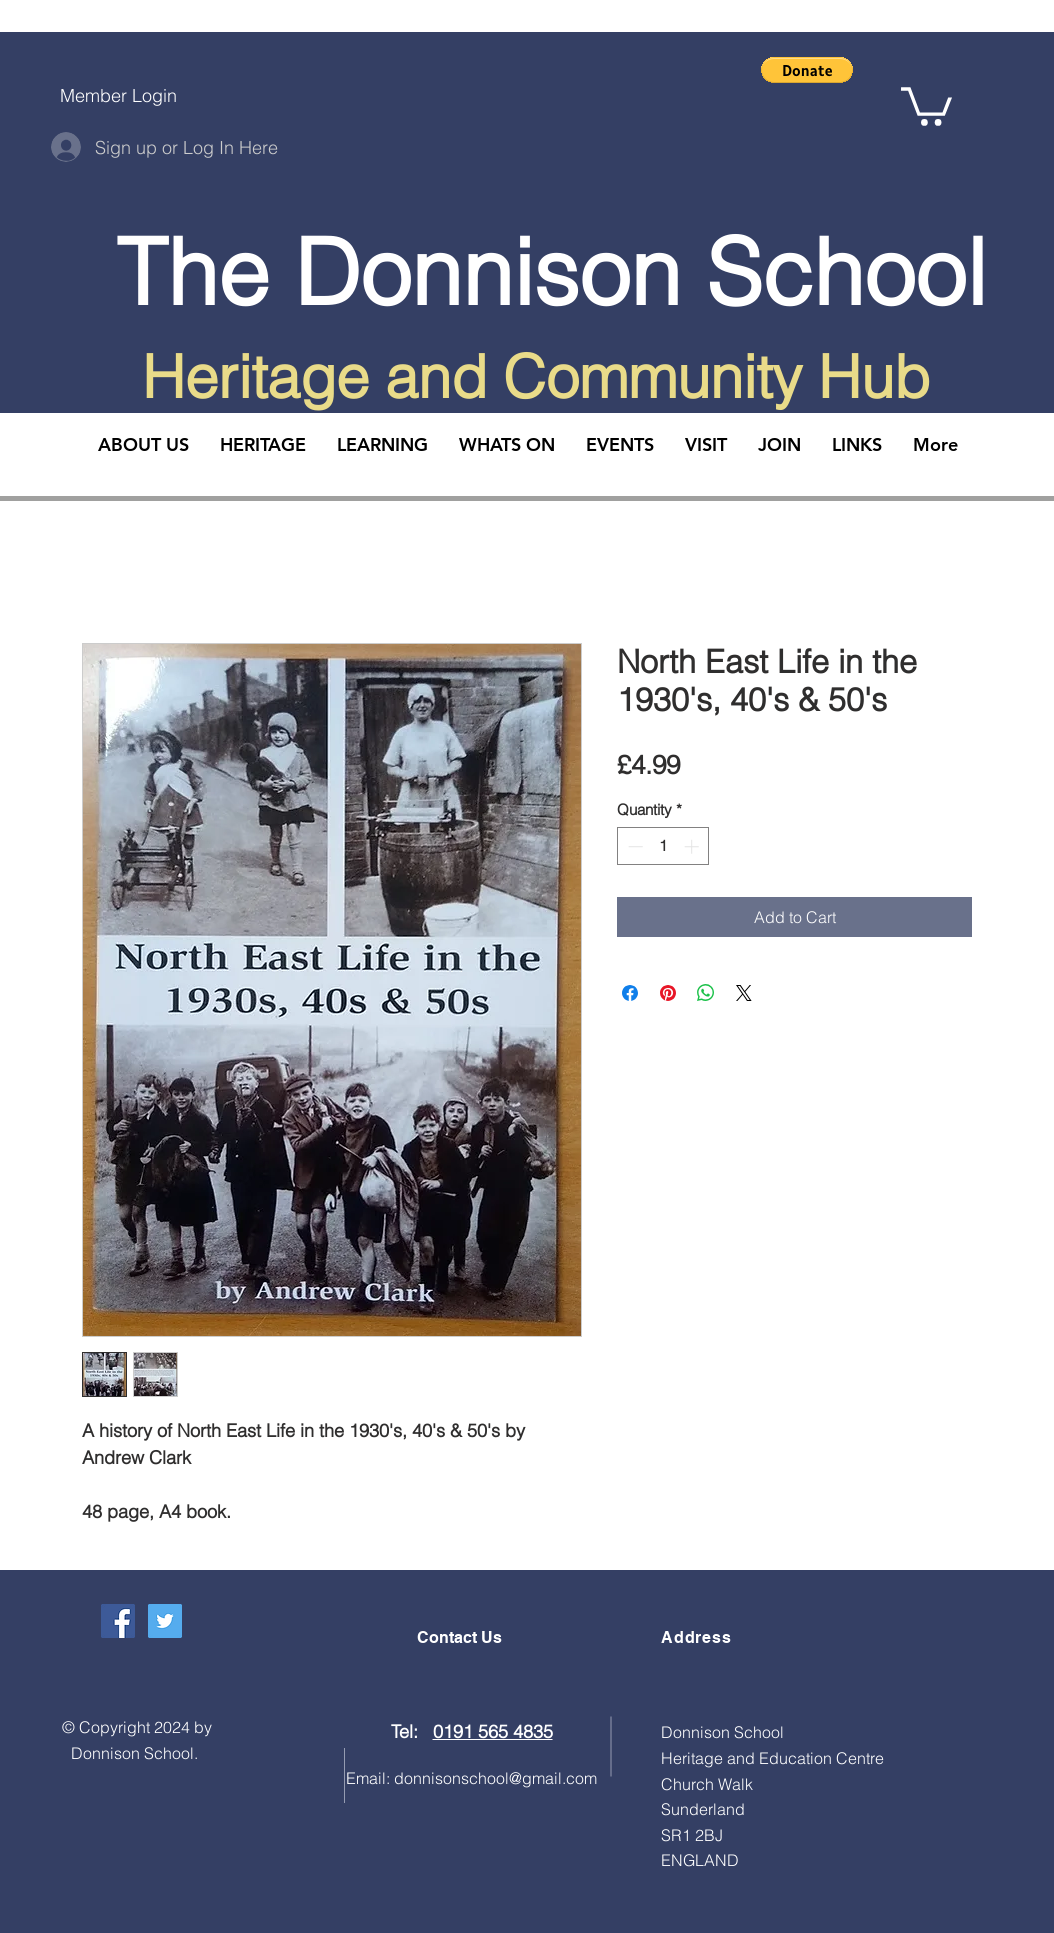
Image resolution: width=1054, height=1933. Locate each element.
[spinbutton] (663, 846)
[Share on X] (744, 993)
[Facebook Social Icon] (118, 1621)
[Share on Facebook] (630, 993)
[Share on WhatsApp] (706, 993)
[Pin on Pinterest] (668, 993)
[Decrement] (633, 846)
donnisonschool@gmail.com (495, 1778)
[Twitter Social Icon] (165, 1621)
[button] (807, 70)
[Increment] (693, 846)
